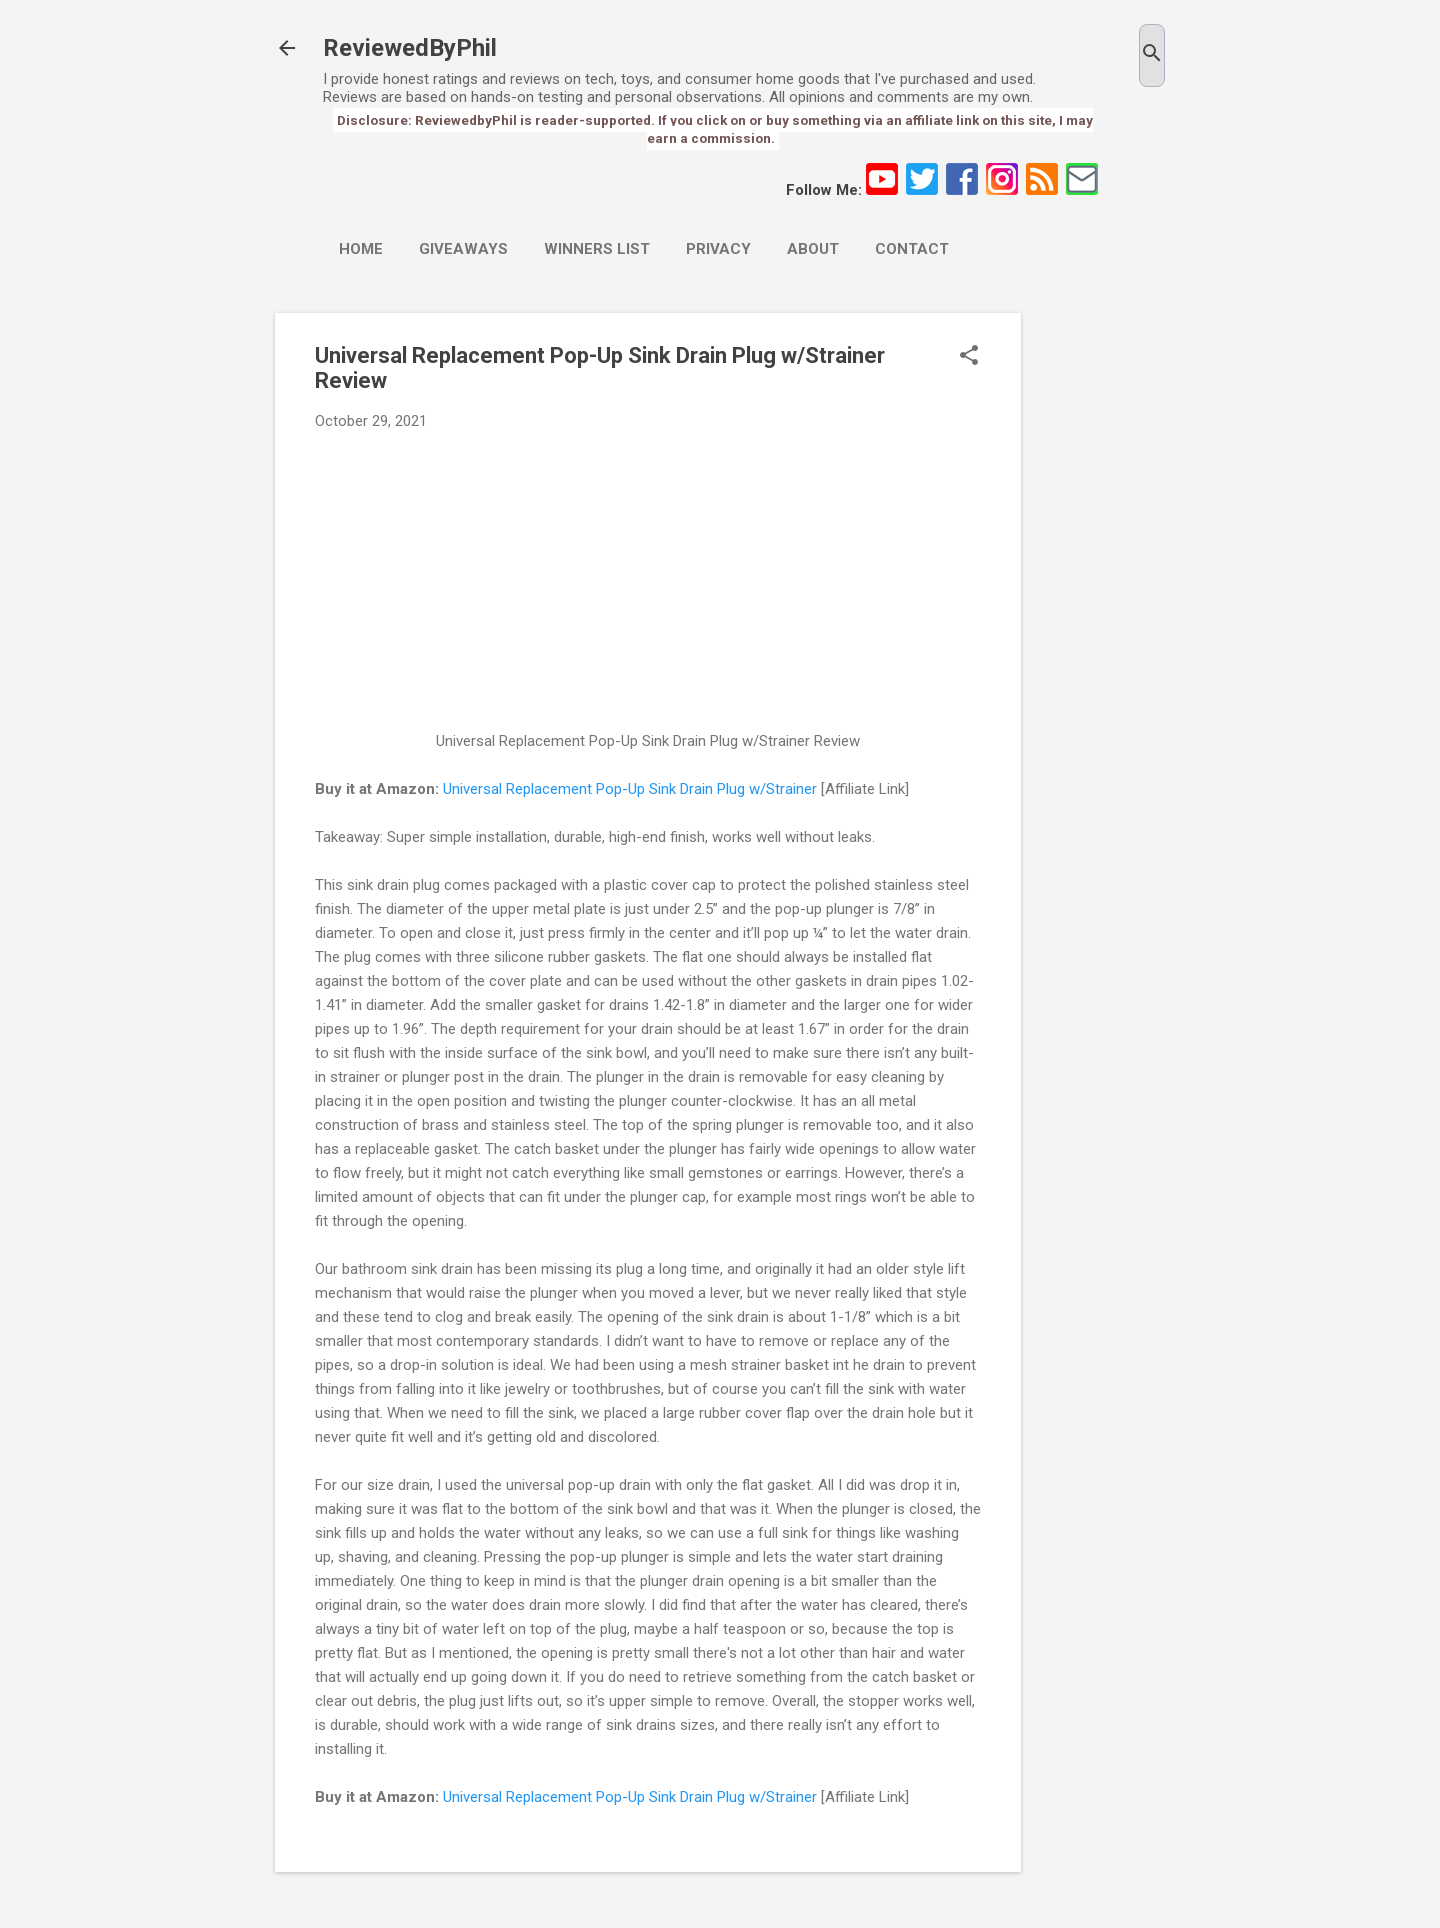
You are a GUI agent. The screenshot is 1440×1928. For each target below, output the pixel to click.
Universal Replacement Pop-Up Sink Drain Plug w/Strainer (630, 789)
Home (361, 249)
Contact (912, 249)
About (813, 249)
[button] (969, 357)
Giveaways (463, 249)
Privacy (718, 249)
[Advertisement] (1101, 613)
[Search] (1152, 55)
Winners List (597, 249)
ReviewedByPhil (410, 48)
